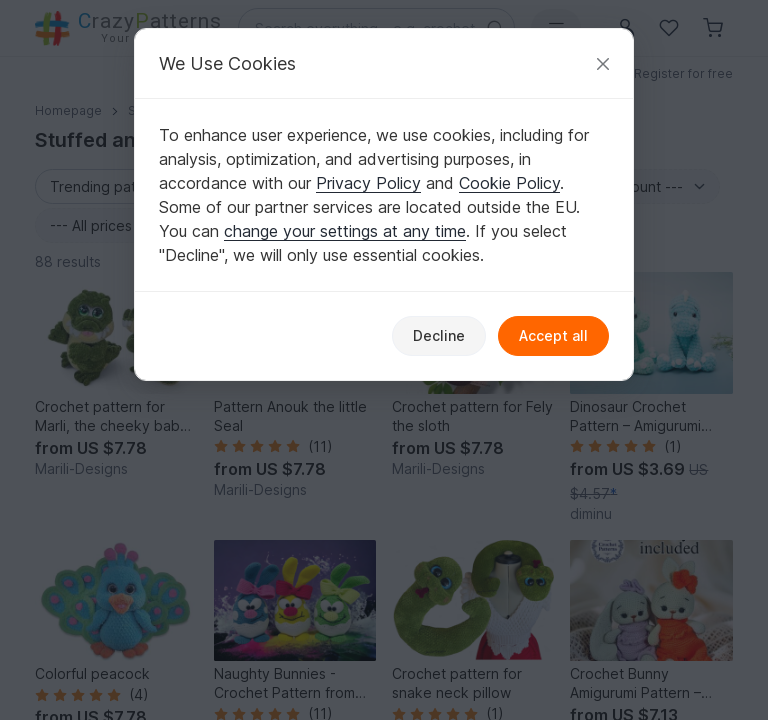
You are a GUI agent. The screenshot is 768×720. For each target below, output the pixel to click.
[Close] (603, 63)
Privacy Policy (368, 183)
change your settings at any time (345, 231)
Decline (439, 335)
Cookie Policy (509, 183)
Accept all (553, 335)
